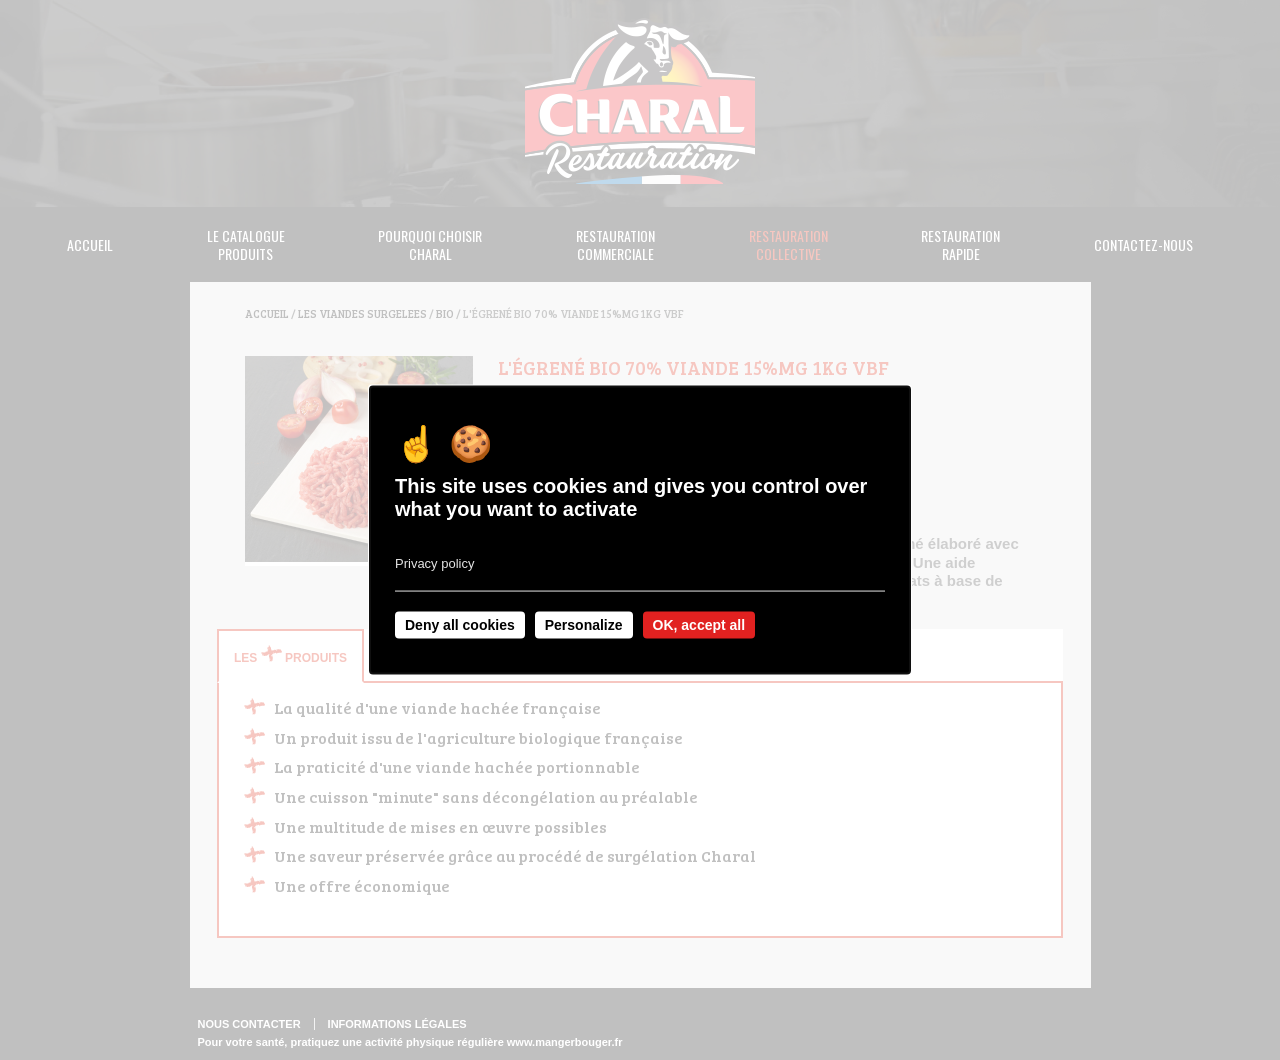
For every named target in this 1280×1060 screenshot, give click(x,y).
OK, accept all (699, 625)
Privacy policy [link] (434, 563)
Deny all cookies (460, 625)
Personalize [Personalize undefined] (584, 625)
